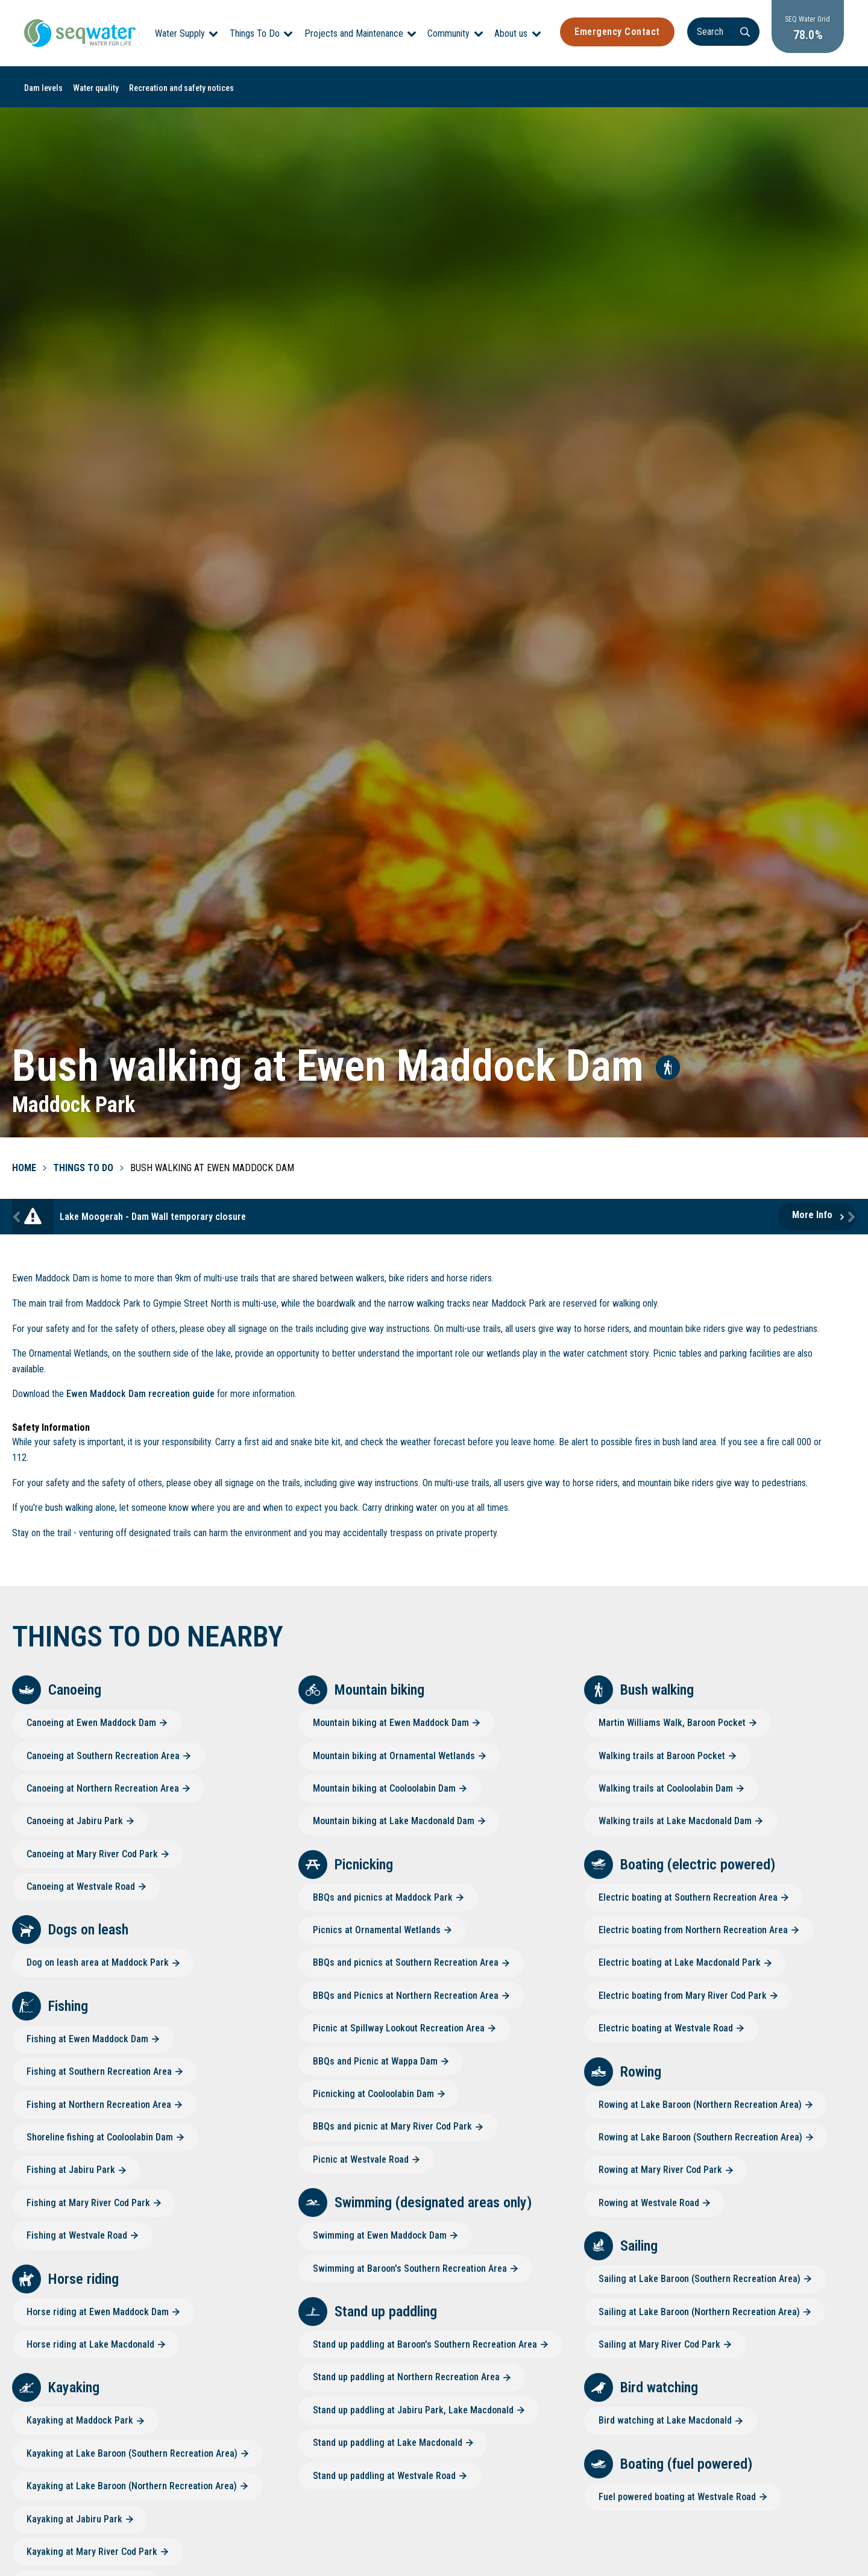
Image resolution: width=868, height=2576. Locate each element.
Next (850, 1216)
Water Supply (180, 33)
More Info (812, 1215)
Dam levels (43, 88)
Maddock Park (73, 1105)
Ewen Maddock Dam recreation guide (140, 1393)
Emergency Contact (617, 31)
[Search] (723, 31)
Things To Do (255, 33)
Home (24, 1168)
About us (510, 33)
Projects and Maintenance (353, 33)
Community (448, 33)
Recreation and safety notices (181, 88)
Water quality (96, 88)
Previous (18, 1216)
